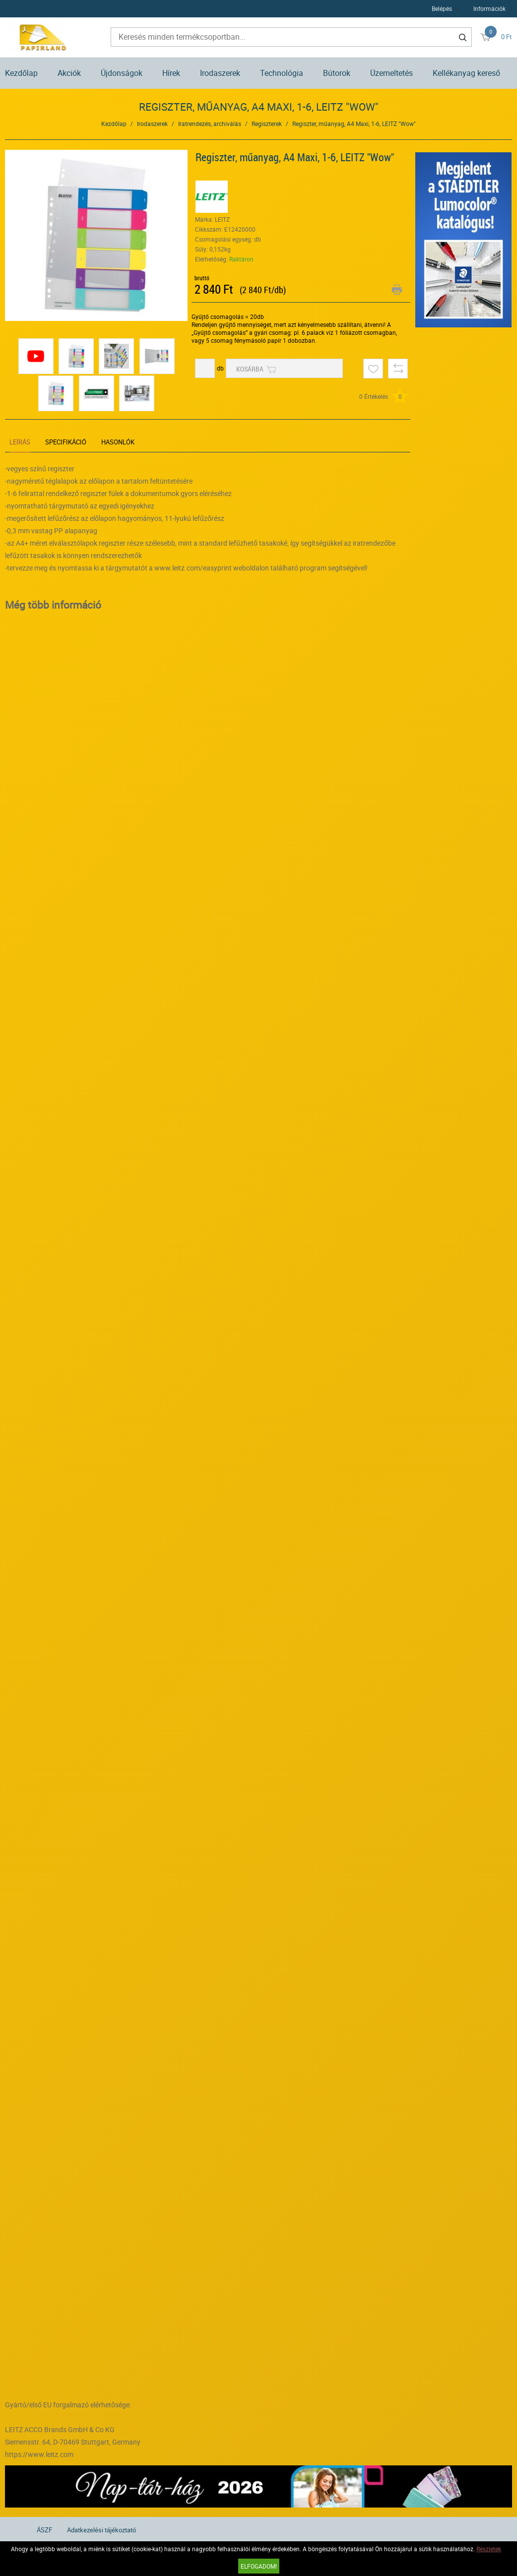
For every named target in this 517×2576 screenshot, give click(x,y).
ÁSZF (44, 2529)
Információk (489, 8)
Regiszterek (267, 123)
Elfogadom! (259, 2566)
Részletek (488, 2549)
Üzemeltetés (391, 72)
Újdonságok (121, 72)
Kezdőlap (21, 72)
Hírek (171, 72)
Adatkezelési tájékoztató (101, 2529)
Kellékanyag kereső (466, 72)
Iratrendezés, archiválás (209, 123)
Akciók (69, 72)
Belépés (442, 8)
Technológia (281, 72)
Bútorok (336, 72)
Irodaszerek (220, 72)
